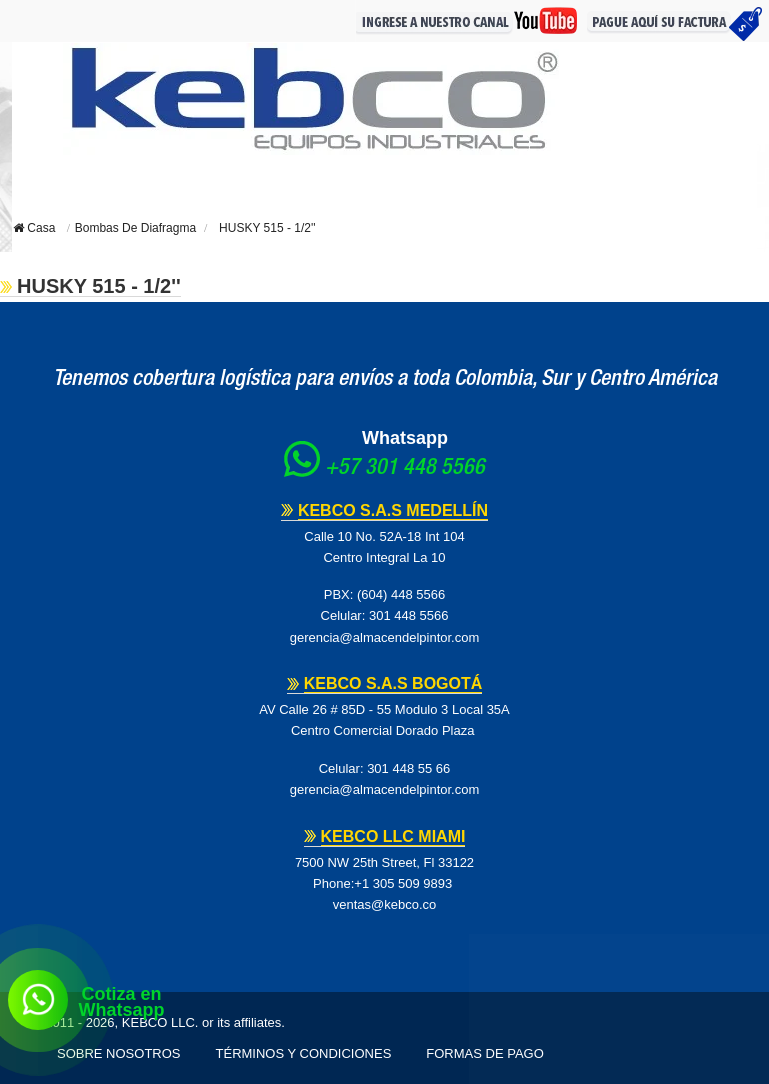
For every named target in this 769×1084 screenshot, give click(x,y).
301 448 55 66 (408, 768)
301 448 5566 (409, 615)
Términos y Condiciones (304, 1053)
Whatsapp (405, 438)
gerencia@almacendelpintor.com (385, 637)
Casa (34, 228)
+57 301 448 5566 (405, 469)
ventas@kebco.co (385, 904)
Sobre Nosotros (119, 1053)
